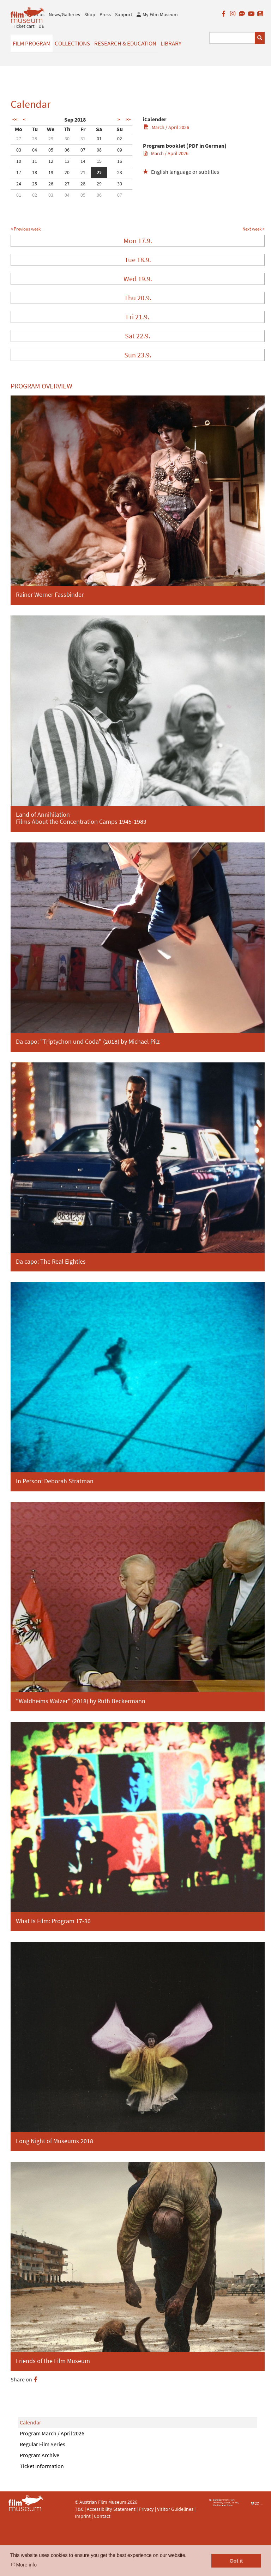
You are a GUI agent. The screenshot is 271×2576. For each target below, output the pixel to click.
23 (119, 172)
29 (50, 138)
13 (67, 161)
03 (18, 150)
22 (99, 172)
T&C (79, 2509)
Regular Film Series (42, 2444)
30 (67, 138)
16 (119, 161)
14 (82, 161)
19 (50, 172)
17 (18, 172)
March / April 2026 (166, 127)
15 (99, 161)
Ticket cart (24, 26)
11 (34, 161)
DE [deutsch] (41, 26)
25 (34, 183)
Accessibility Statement (112, 2509)
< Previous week (26, 229)
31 (82, 138)
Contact (102, 2516)
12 (50, 161)
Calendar (30, 2422)
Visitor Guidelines (175, 2509)
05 (50, 150)
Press (105, 14)
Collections (72, 43)
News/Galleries (64, 14)
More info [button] (26, 2565)
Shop (89, 14)
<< (14, 119)
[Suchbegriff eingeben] (232, 38)
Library (171, 43)
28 (34, 138)
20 (67, 172)
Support (123, 14)
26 (50, 183)
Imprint (83, 2516)
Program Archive (39, 2455)
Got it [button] (236, 2561)
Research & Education (125, 43)
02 (119, 138)
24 (18, 183)
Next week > (253, 229)
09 (119, 150)
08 (99, 150)
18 (34, 172)
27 (18, 138)
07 (82, 150)
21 (82, 172)
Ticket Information (42, 2466)
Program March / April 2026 (52, 2433)
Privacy (146, 2509)
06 (67, 150)
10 (18, 161)
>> (128, 119)
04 (34, 150)
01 (99, 138)
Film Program (31, 43)
